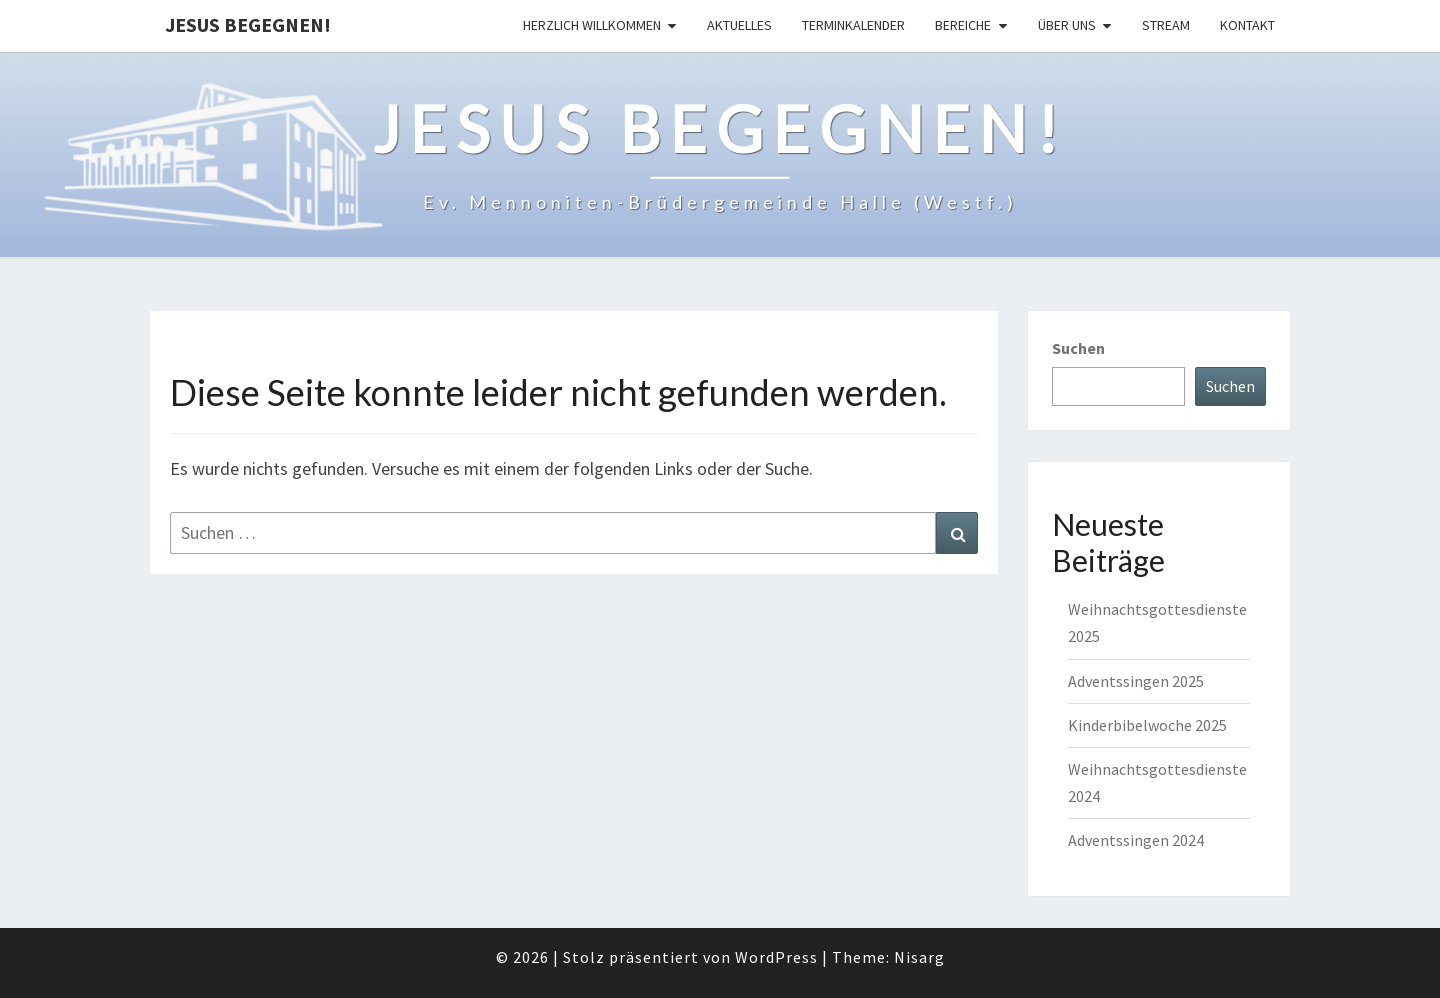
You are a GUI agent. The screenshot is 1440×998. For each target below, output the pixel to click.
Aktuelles (739, 25)
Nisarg (919, 957)
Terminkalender (853, 25)
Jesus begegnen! (248, 24)
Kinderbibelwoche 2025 (1147, 725)
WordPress (776, 957)
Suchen (1078, 348)
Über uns (1067, 25)
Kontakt (1247, 25)
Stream (1166, 25)
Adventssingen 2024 (1136, 840)
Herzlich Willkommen (592, 25)
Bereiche (963, 25)
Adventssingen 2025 (1136, 681)
